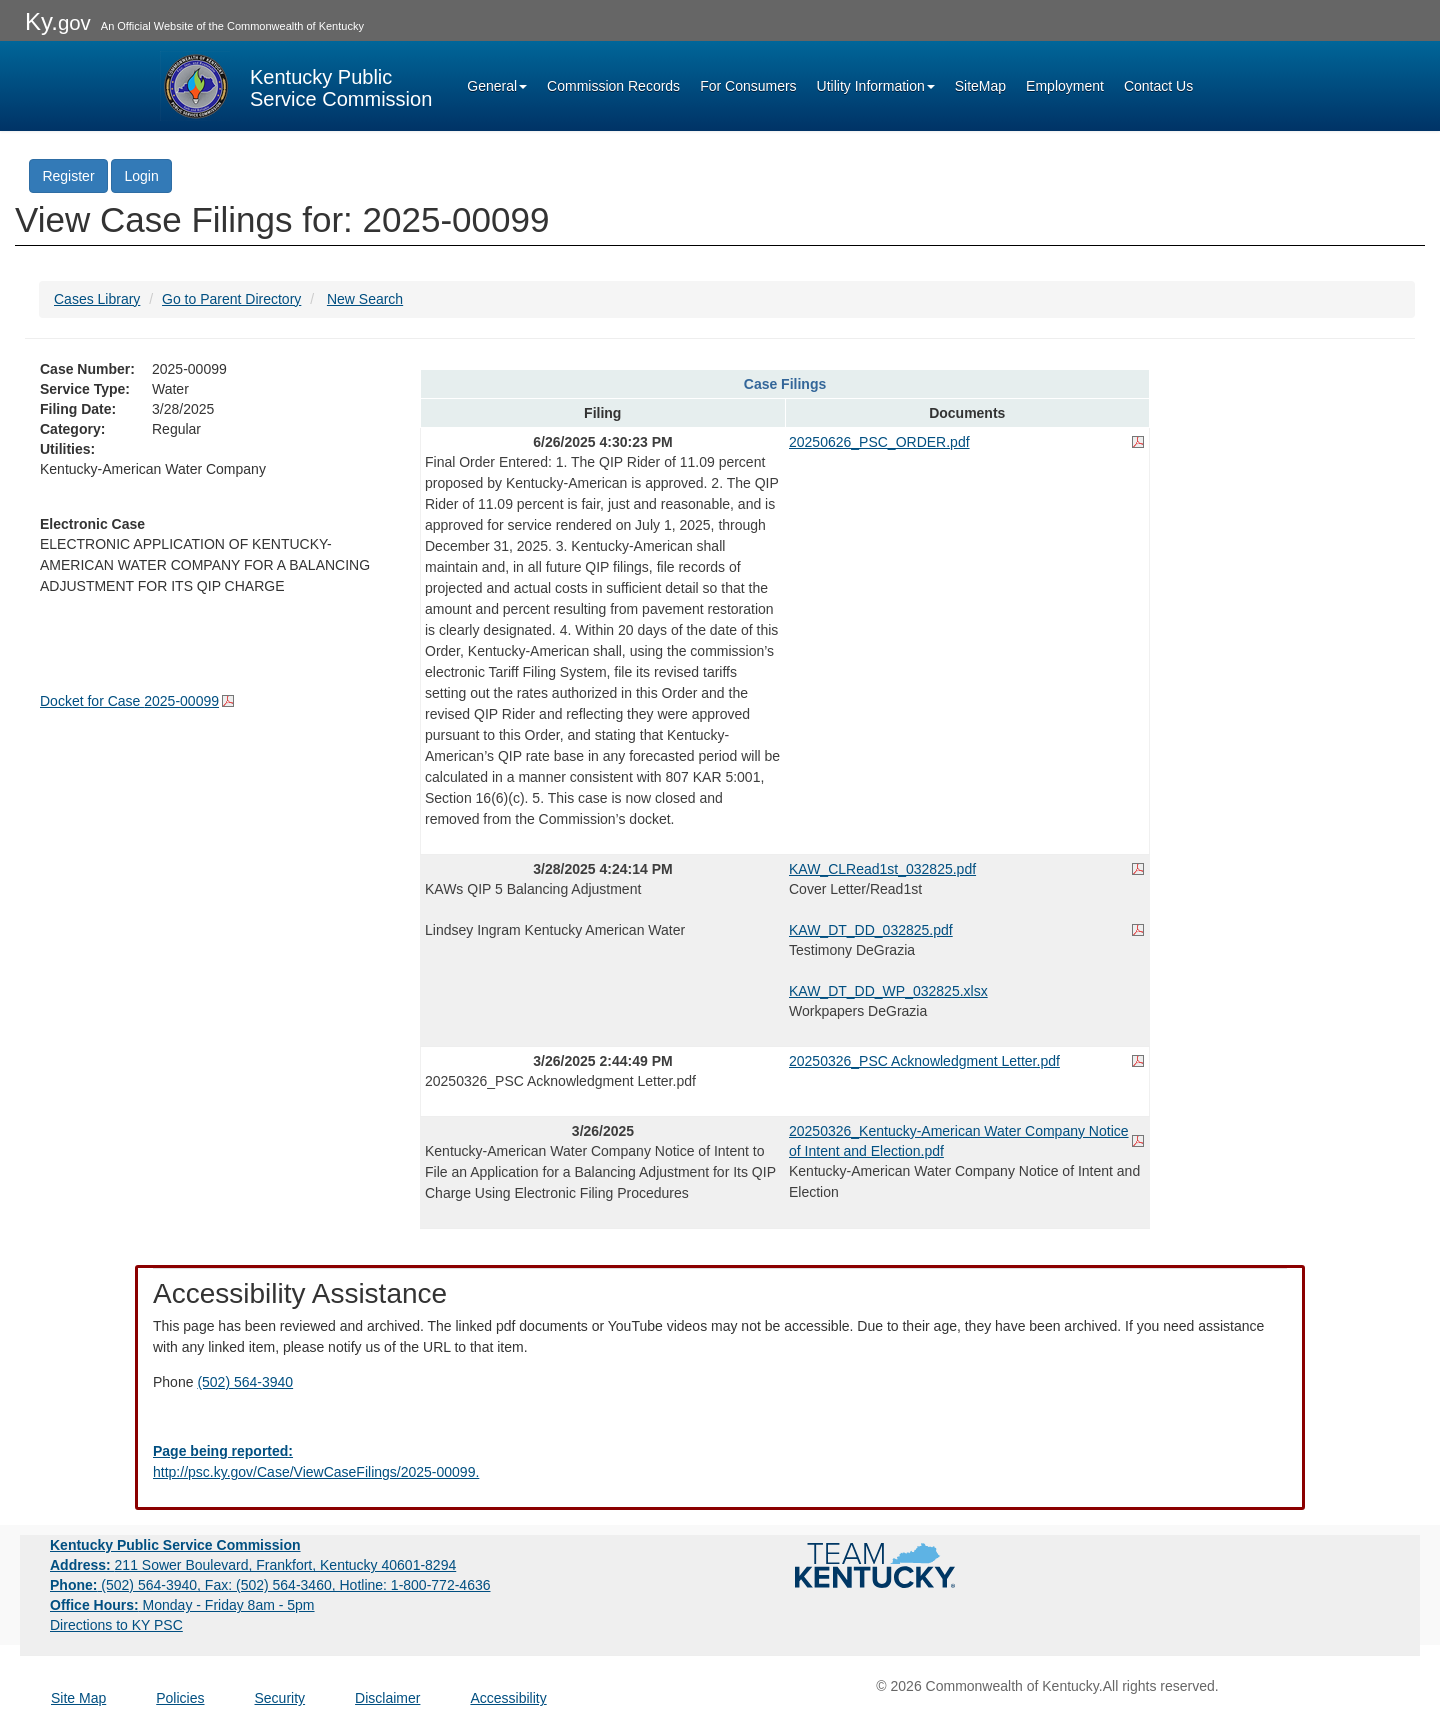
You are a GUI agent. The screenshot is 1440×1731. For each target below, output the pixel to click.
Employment (1065, 86)
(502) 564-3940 (245, 1382)
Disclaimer (387, 1698)
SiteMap (980, 86)
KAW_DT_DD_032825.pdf (871, 930)
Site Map (78, 1698)
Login (141, 176)
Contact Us (1158, 86)
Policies (180, 1698)
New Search (365, 299)
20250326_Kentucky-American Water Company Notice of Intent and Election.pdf (959, 1141)
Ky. (58, 21)
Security (280, 1698)
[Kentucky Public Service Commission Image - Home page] (296, 86)
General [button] (497, 86)
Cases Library (97, 299)
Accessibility (508, 1698)
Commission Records (613, 86)
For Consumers (748, 86)
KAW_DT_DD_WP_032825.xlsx (888, 991)
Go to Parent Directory (231, 299)
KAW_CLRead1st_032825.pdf (882, 869)
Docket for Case (129, 701)
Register (68, 176)
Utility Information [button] (876, 86)
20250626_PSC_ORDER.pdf (879, 442)
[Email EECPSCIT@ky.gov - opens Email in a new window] (720, 1462)
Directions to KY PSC (116, 1625)
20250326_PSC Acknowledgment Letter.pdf (924, 1061)
